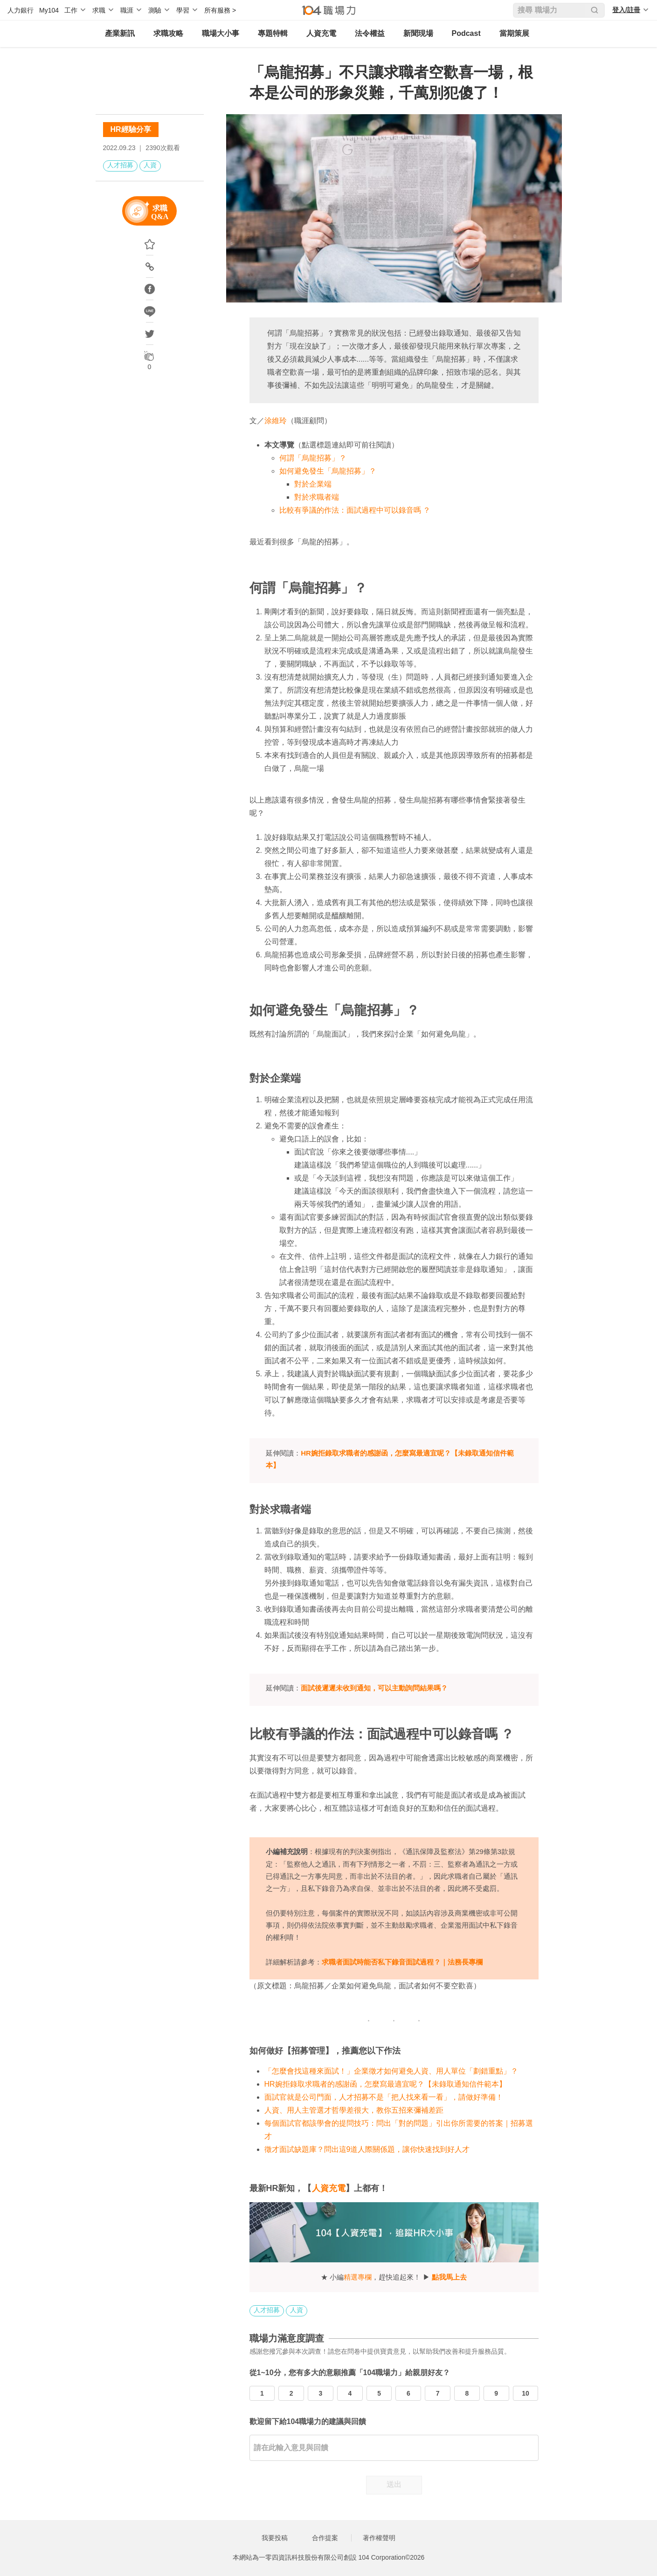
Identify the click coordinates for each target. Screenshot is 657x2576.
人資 (150, 165)
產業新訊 (120, 33)
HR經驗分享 (131, 129)
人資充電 (321, 33)
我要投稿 (275, 2538)
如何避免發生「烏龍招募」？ (327, 471)
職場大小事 (220, 33)
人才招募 (120, 165)
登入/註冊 (626, 10)
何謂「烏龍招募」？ (312, 458)
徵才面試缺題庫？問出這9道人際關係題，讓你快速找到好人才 (367, 2149)
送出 (394, 2484)
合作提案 (325, 2538)
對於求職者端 (316, 497)
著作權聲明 (379, 2538)
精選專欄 (358, 2277)
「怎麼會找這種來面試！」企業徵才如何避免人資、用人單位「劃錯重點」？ (391, 2071)
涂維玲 (275, 421)
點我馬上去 (449, 2277)
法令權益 (370, 33)
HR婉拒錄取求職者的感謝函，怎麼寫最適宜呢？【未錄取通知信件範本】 (385, 2084)
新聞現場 (418, 33)
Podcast (466, 33)
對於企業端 (313, 484)
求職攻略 (168, 33)
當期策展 (514, 33)
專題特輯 (273, 33)
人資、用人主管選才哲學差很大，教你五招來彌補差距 (353, 2110)
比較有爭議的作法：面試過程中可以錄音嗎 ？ (354, 510)
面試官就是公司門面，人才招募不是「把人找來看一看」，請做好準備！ (383, 2097)
